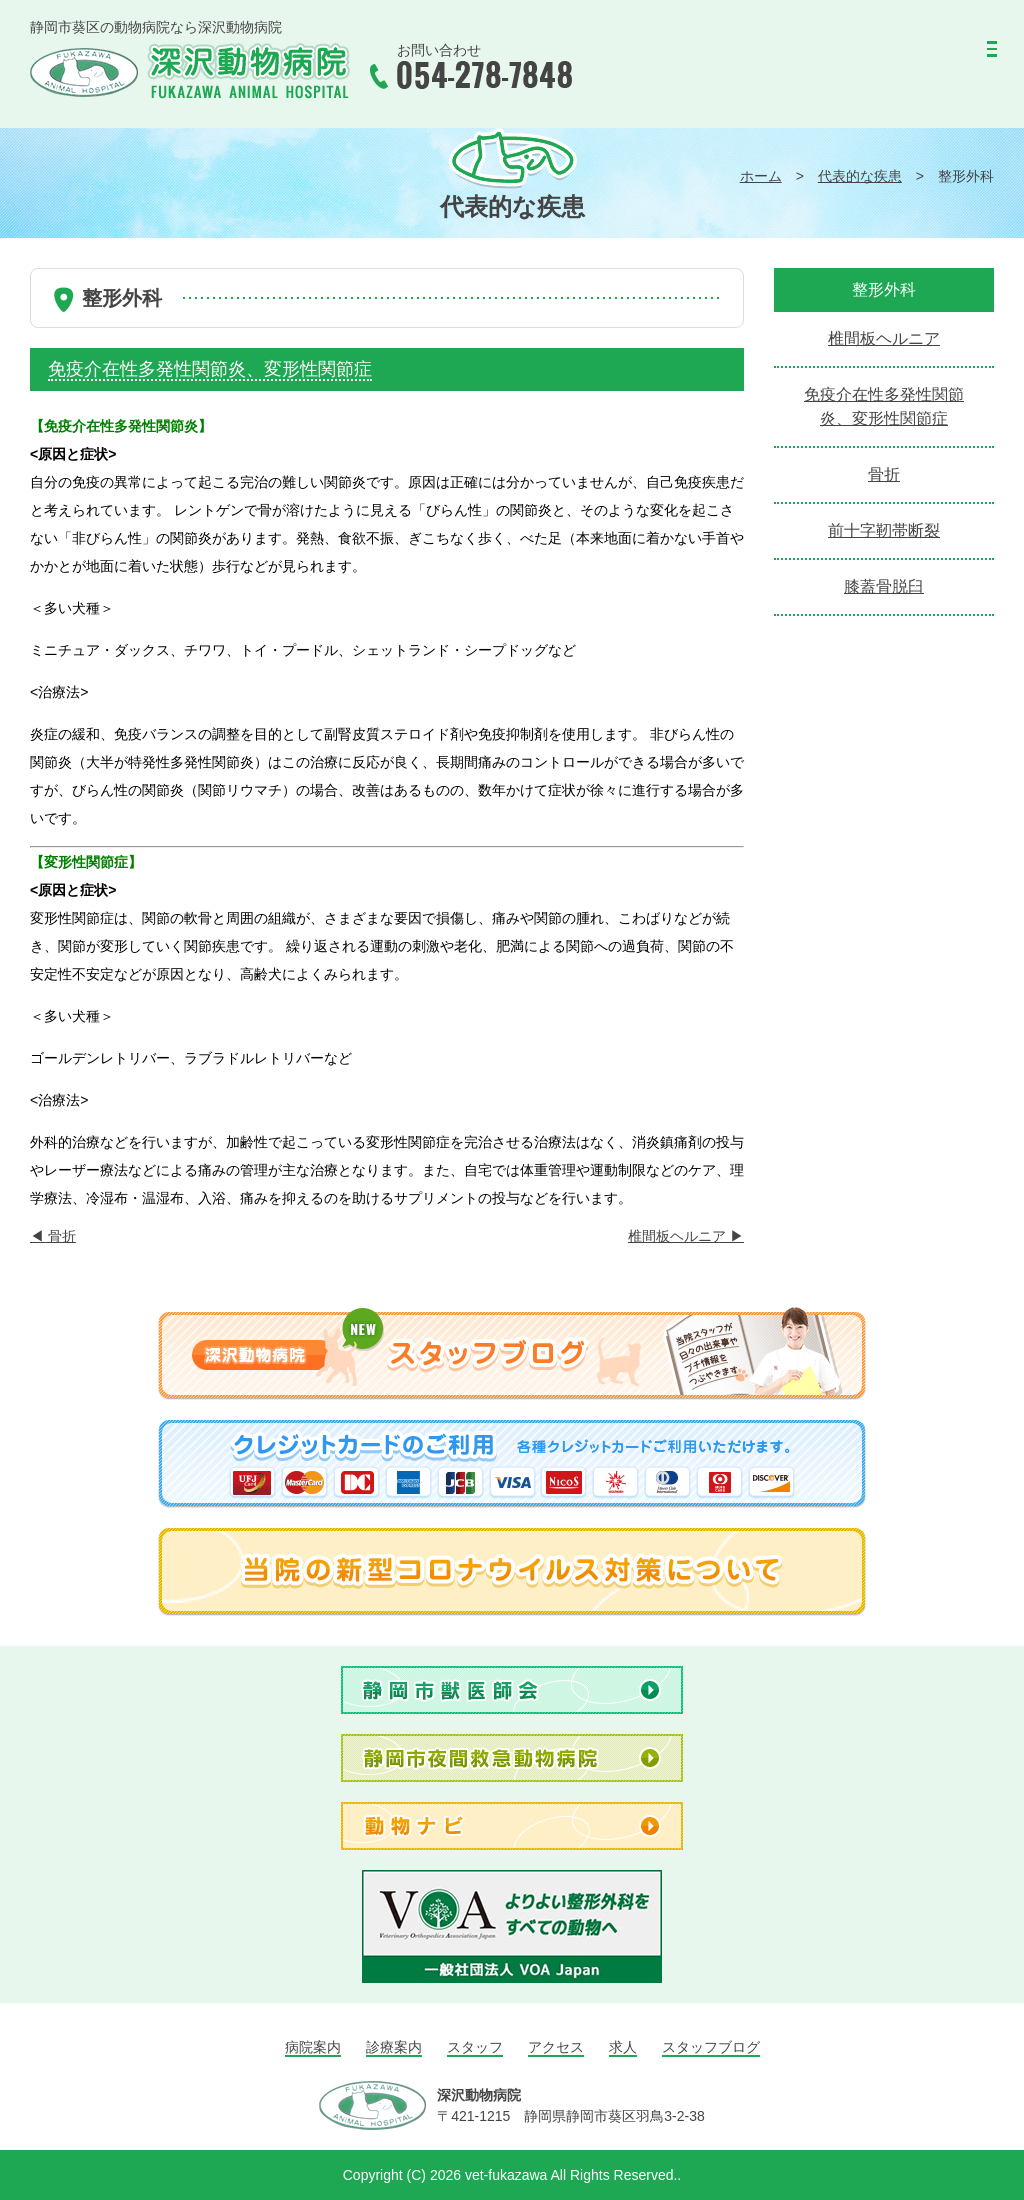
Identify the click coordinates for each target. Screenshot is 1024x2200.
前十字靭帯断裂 (884, 530)
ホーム (761, 176)
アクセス (556, 2047)
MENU (946, 55)
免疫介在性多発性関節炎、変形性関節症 (884, 406)
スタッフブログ (711, 2047)
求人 (623, 2047)
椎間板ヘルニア (686, 1236)
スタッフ (475, 2047)
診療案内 (394, 2047)
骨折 (53, 1236)
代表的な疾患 (860, 176)
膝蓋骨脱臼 (884, 586)
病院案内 (313, 2047)
